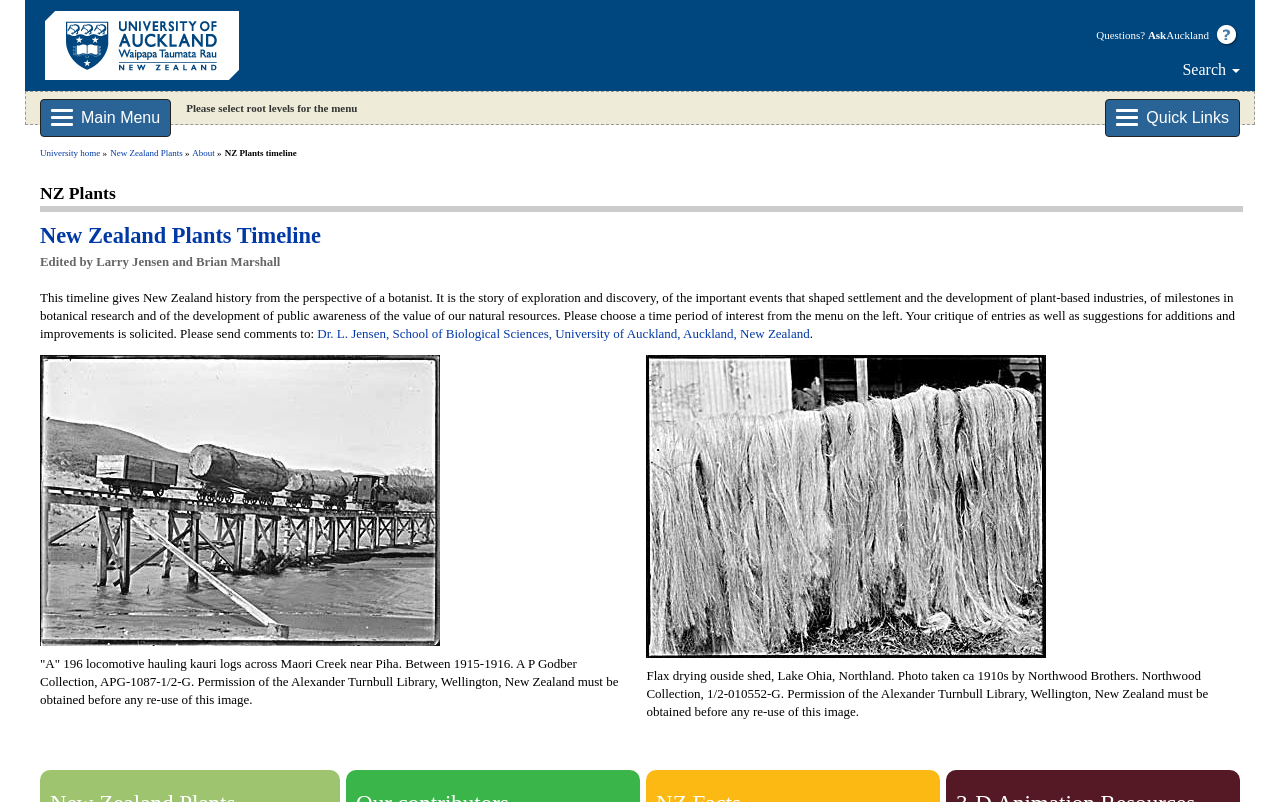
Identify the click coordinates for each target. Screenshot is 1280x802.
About (203, 153)
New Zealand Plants (146, 153)
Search (1211, 69)
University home (70, 153)
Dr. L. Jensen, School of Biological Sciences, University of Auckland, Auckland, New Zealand (563, 333)
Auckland (1178, 35)
